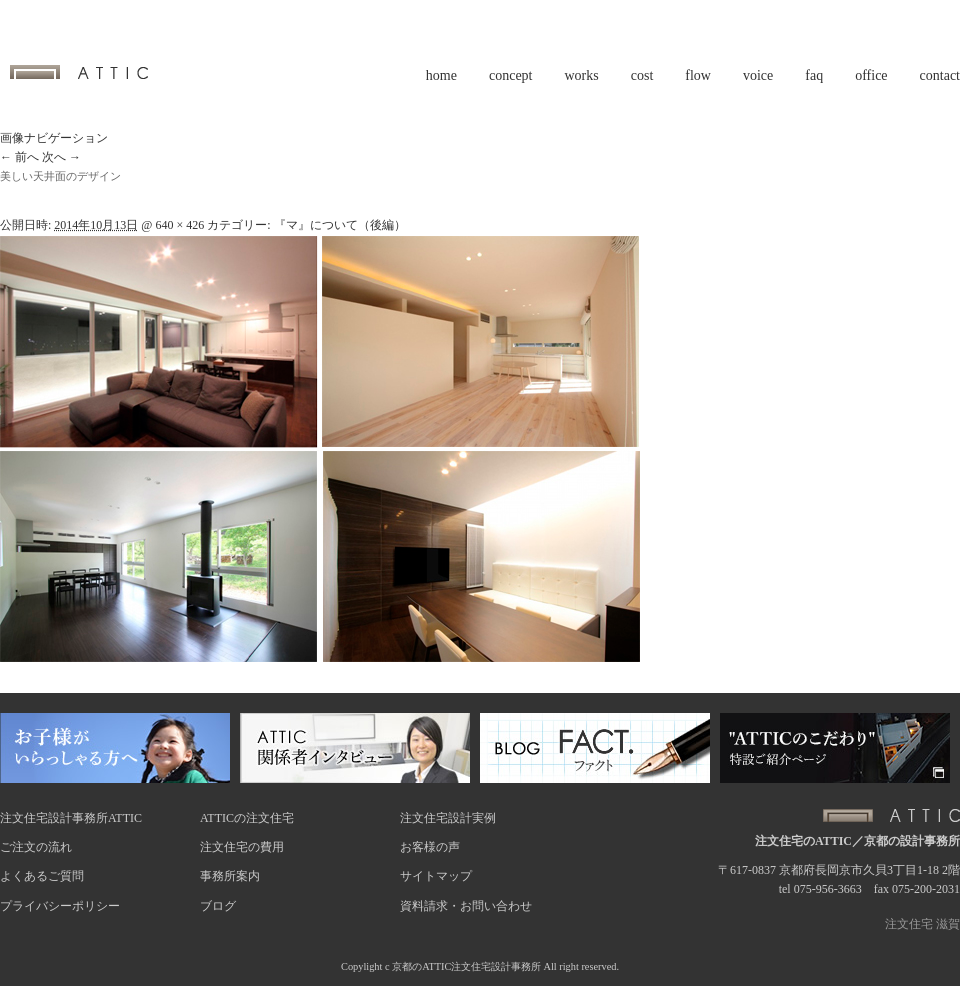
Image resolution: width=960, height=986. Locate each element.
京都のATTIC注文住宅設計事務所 (466, 966)
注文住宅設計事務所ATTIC (71, 818)
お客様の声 (430, 847)
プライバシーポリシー (60, 906)
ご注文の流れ (36, 847)
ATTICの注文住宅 (247, 818)
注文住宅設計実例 (448, 818)
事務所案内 (230, 876)
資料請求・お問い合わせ (466, 906)
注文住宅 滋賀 (922, 924)
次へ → (61, 157)
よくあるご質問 (42, 876)
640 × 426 (179, 225)
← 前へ (19, 157)
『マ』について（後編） (340, 225)
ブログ (218, 906)
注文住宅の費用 (242, 847)
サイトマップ (436, 876)
